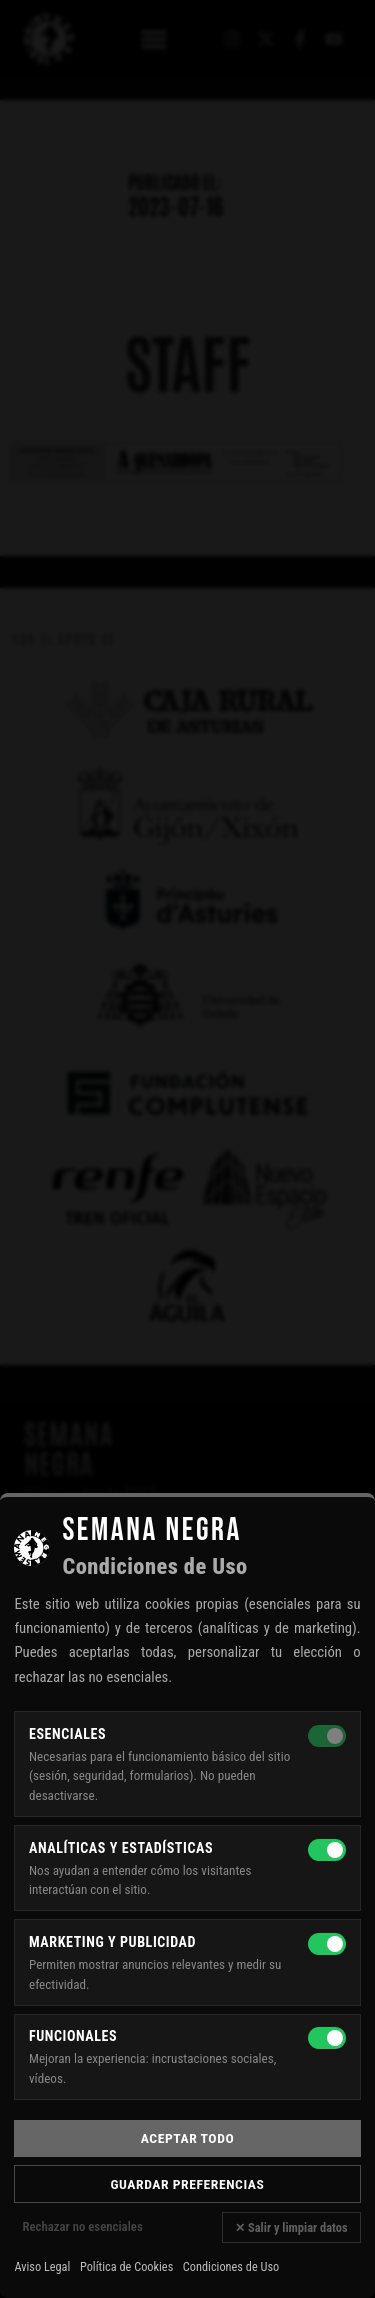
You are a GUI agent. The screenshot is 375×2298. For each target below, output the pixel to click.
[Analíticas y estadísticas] (327, 1850)
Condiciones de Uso (231, 2267)
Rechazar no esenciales (82, 2226)
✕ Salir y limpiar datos (291, 2227)
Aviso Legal (42, 2267)
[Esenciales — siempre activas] (327, 1736)
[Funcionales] (327, 2038)
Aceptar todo (187, 2138)
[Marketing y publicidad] (327, 1944)
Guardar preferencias (188, 2184)
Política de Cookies (126, 2267)
